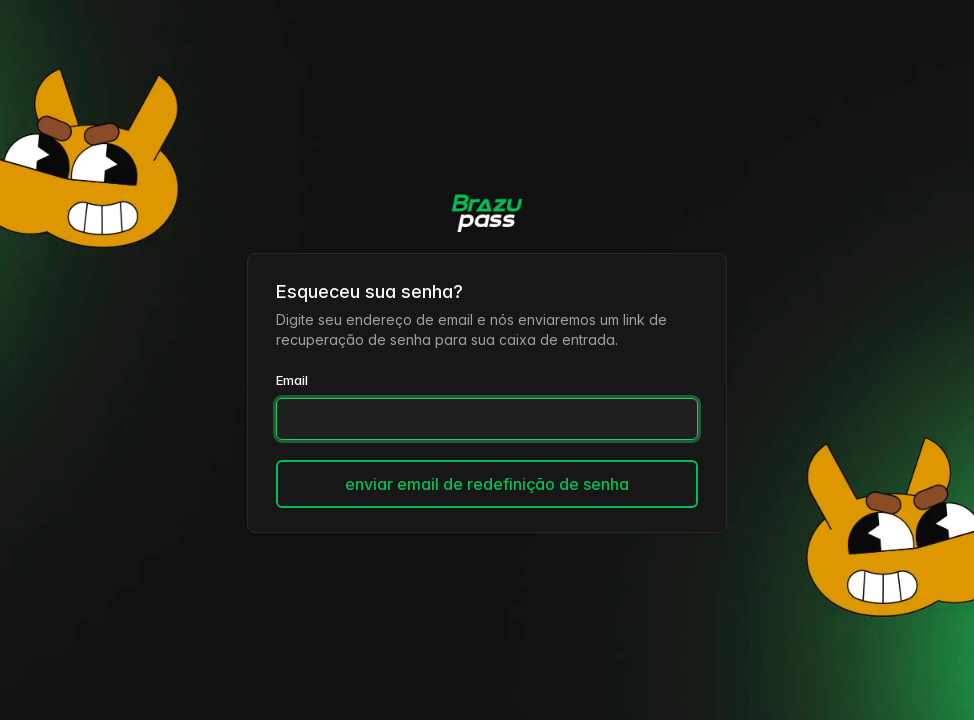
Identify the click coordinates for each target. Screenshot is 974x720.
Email (292, 380)
